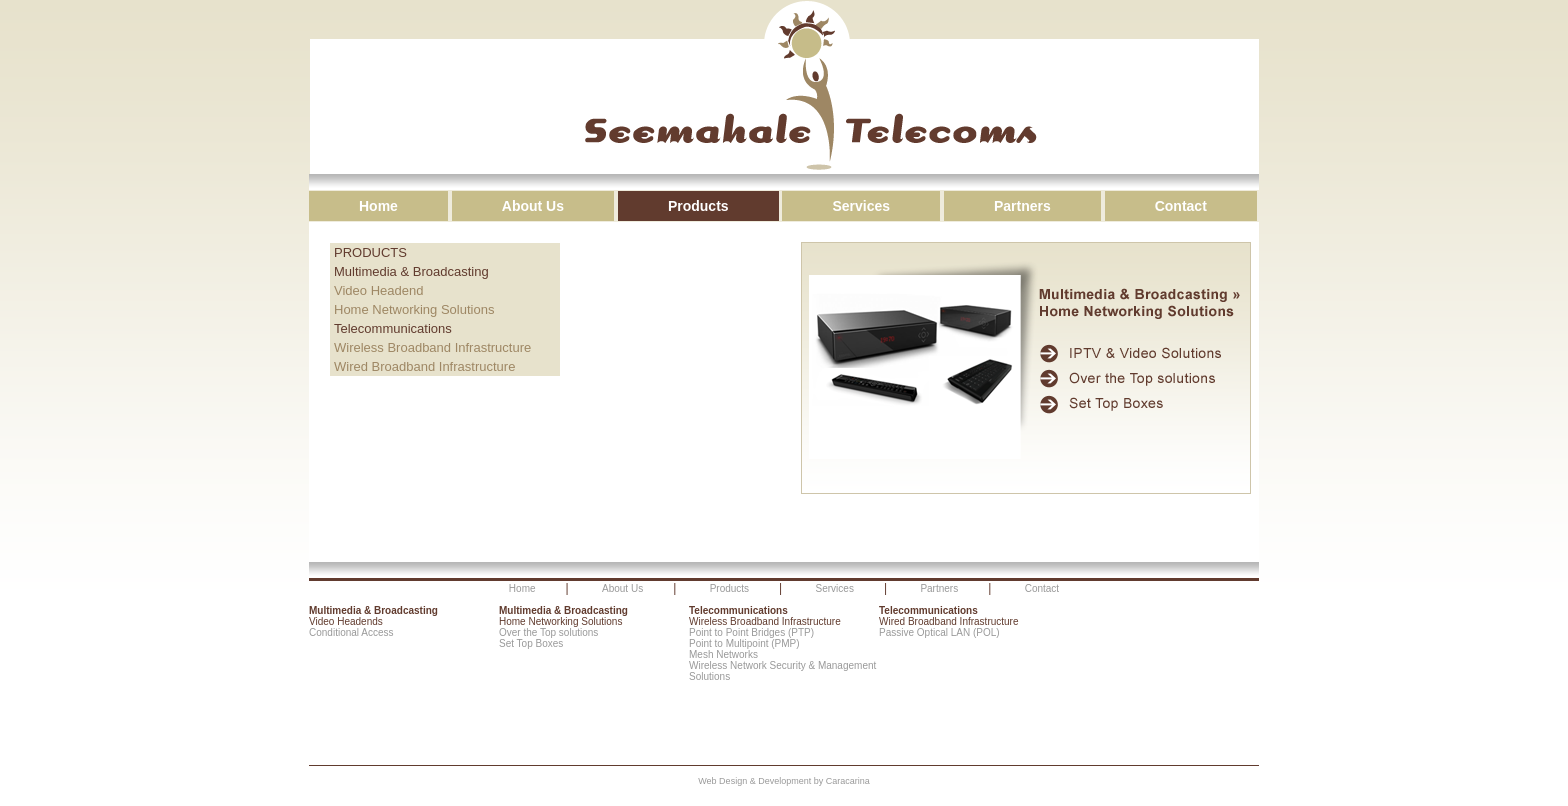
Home (378, 206)
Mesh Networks (723, 654)
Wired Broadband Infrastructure (424, 366)
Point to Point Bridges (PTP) (751, 632)
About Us (533, 206)
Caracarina (848, 781)
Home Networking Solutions (414, 309)
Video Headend (378, 290)
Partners (1022, 206)
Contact (1181, 206)
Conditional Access (351, 632)
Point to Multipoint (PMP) (744, 643)
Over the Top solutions (548, 632)
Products (698, 206)
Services (861, 206)
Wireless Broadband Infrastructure (432, 347)
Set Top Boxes (531, 643)
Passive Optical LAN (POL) (939, 632)
